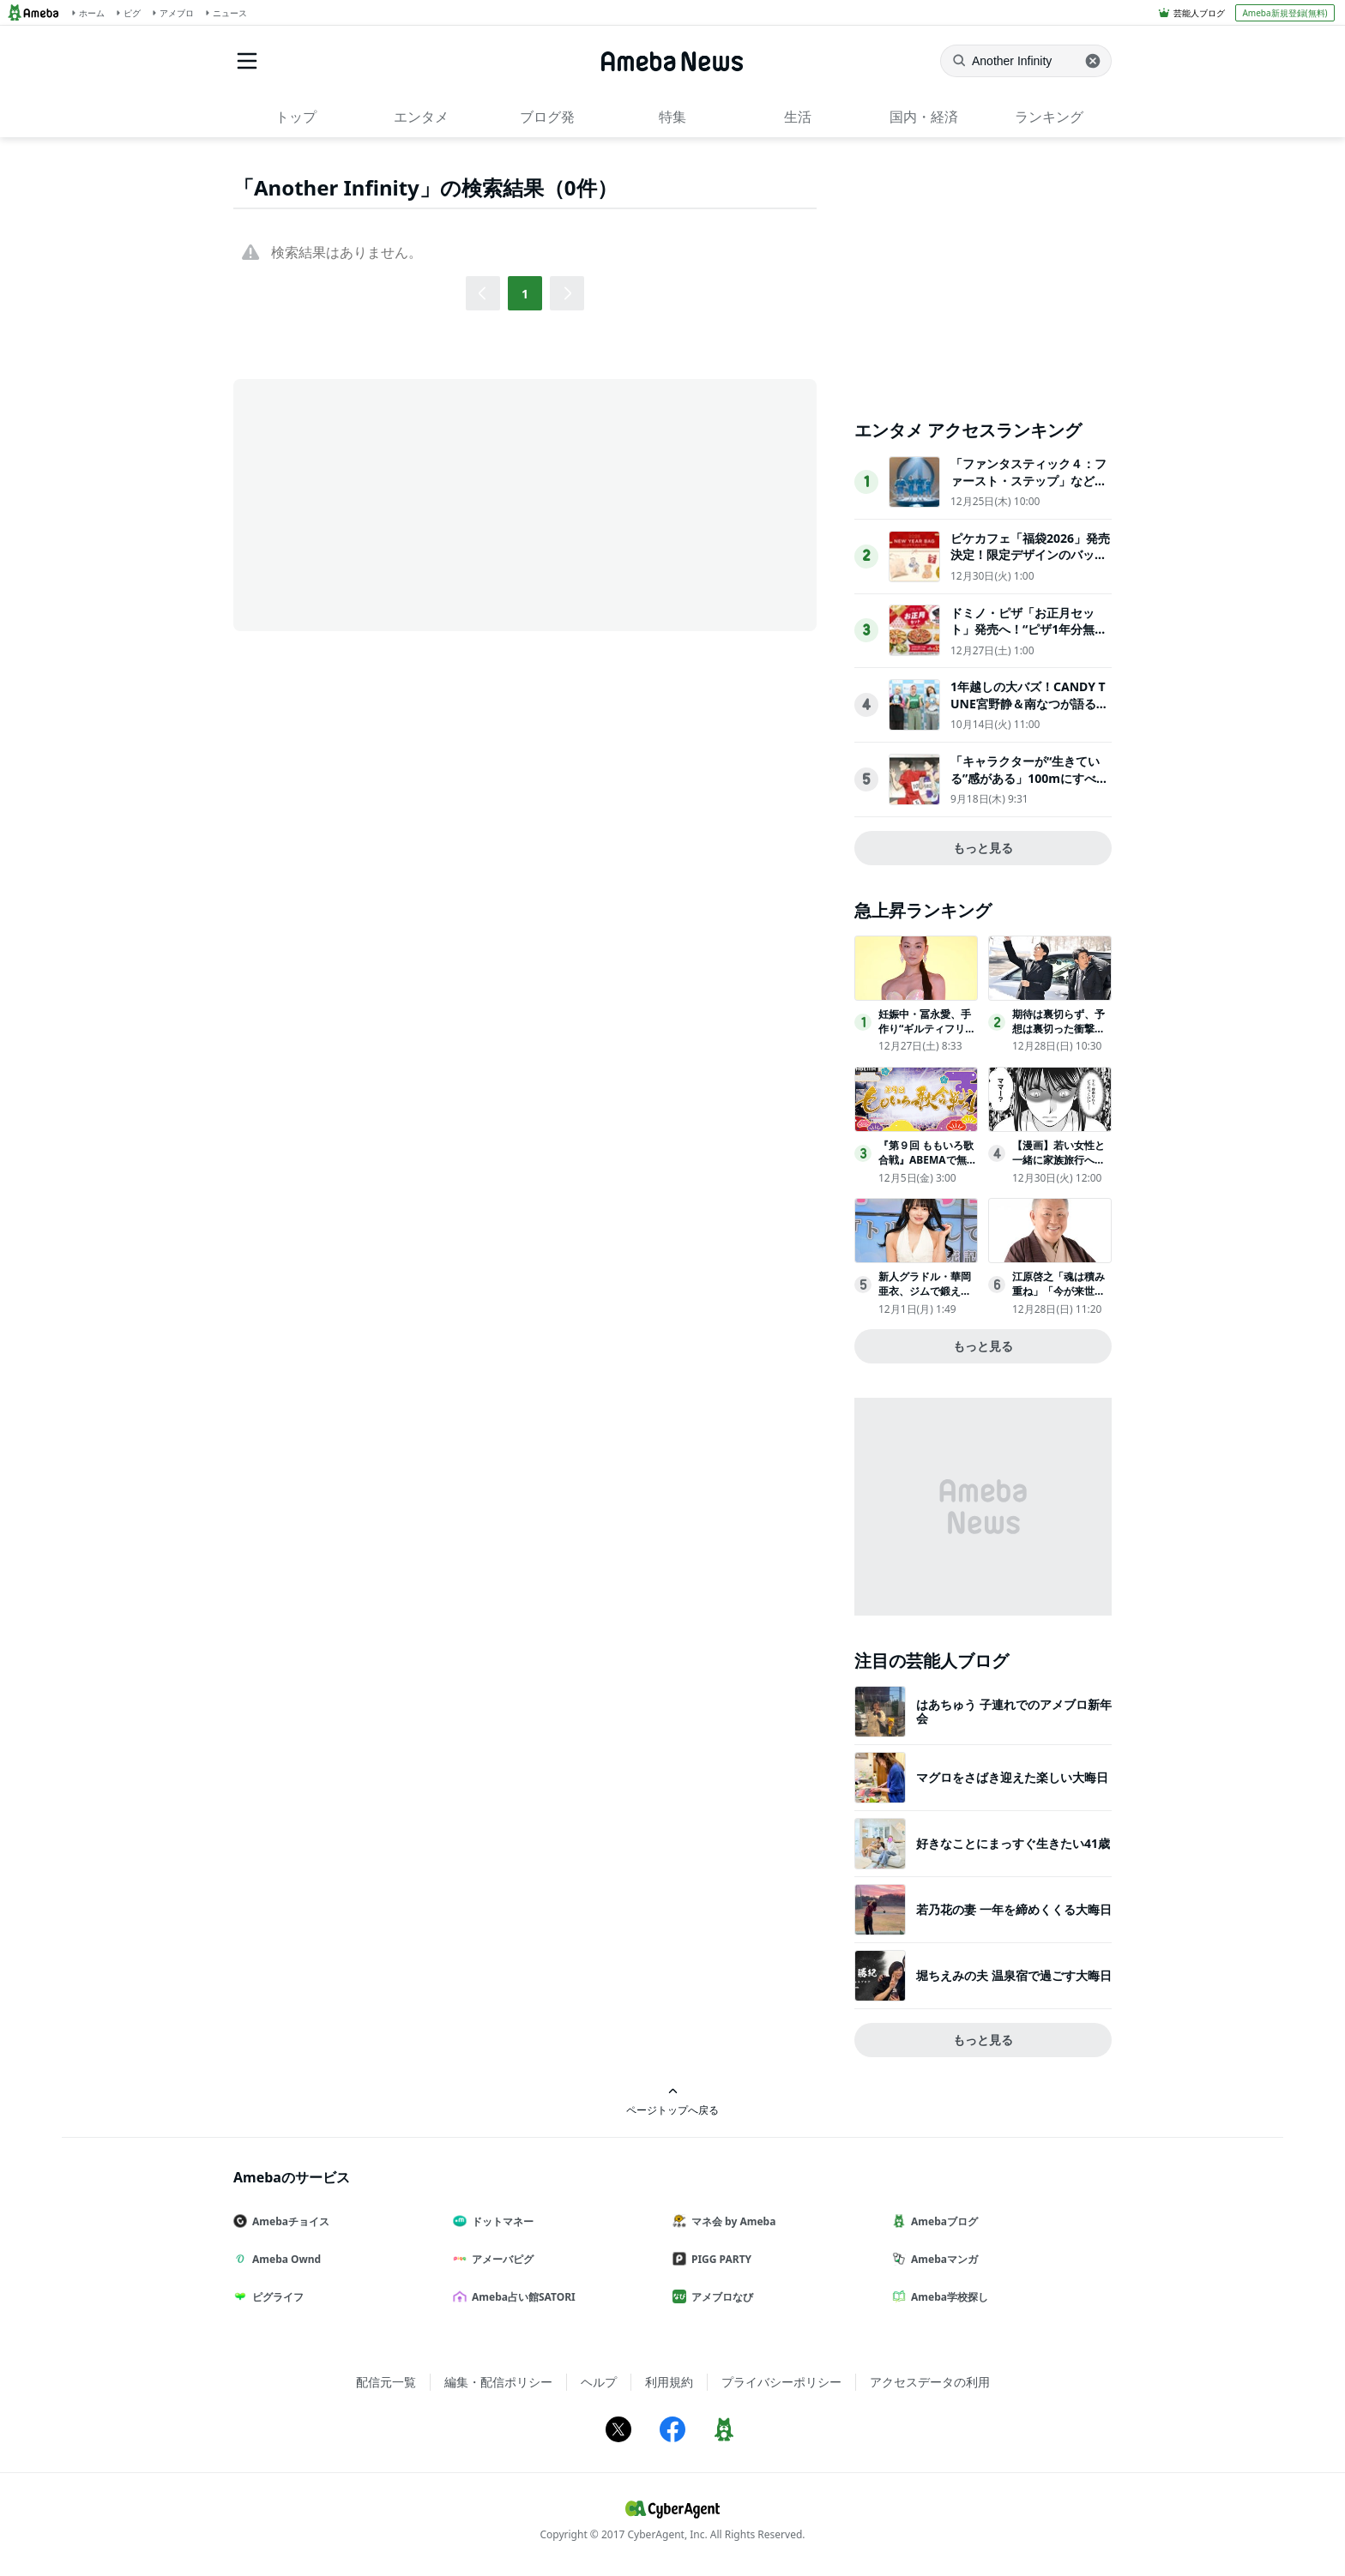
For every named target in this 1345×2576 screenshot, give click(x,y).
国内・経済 (924, 116)
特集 (672, 116)
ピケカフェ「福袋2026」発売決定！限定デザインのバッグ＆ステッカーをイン (1030, 555)
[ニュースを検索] (1026, 61)
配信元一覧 (386, 2382)
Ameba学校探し (947, 2297)
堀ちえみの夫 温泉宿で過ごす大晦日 (1014, 1975)
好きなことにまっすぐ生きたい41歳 (1013, 1843)
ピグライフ (275, 2297)
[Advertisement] (387, 503)
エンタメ (421, 116)
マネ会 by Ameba (730, 2221)
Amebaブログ (942, 2221)
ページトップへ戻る (672, 2101)
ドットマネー (500, 2221)
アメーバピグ (500, 2259)
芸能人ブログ (1199, 13)
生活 (797, 116)
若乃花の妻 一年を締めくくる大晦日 (1014, 1909)
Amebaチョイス (288, 2221)
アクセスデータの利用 (930, 2382)
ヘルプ (599, 2382)
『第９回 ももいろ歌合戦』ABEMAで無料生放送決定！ (927, 1160)
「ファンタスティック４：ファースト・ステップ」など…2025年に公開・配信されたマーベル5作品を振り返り (1031, 488)
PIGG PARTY (718, 2259)
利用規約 (669, 2382)
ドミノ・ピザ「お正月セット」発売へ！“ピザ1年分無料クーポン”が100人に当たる (1028, 629)
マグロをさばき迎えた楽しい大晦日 (1012, 1777)
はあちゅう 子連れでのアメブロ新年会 (1014, 1711)
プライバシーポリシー (781, 2382)
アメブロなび (719, 2297)
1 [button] (525, 294)
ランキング (1049, 116)
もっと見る (983, 848)
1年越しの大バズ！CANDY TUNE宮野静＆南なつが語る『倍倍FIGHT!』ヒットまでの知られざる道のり (1030, 711)
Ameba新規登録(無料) (1284, 13)
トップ (296, 116)
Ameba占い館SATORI (521, 2297)
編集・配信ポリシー (498, 2382)
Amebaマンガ (942, 2259)
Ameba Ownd (284, 2259)
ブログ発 (547, 116)
